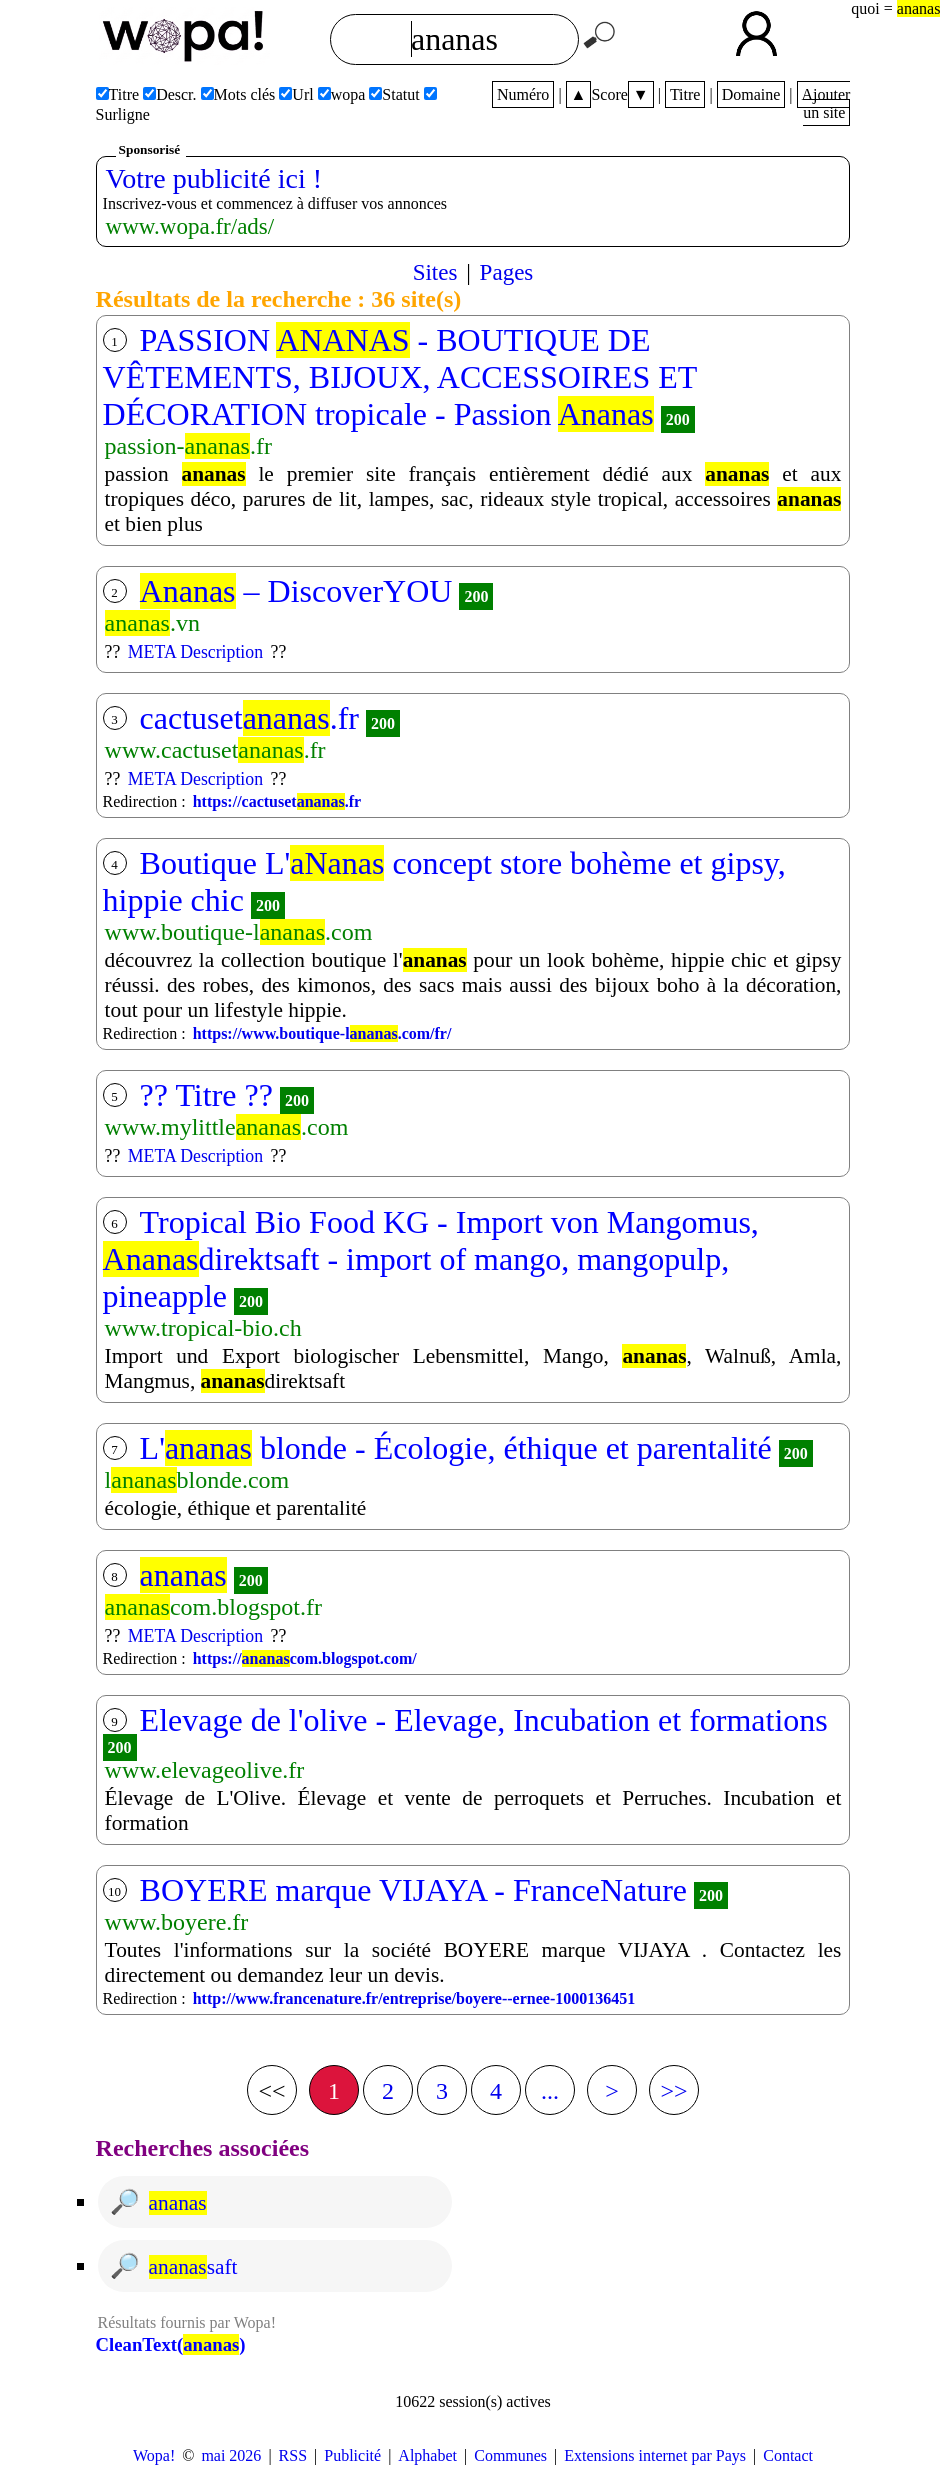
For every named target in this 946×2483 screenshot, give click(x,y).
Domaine (751, 94)
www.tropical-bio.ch (203, 1328)
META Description (195, 652)
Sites (435, 272)
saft (193, 2267)
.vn (152, 623)
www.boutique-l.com (239, 932)
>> (673, 2091)
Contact (788, 2455)
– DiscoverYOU (296, 591)
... (550, 2091)
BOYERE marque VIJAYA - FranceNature (413, 1890)
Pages (507, 272)
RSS (293, 2455)
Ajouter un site (826, 103)
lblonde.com (197, 1480)
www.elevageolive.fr (205, 1770)
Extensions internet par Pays (655, 2455)
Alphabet (427, 2455)
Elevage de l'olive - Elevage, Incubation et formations (484, 1720)
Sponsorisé (149, 149)
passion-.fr (188, 446)
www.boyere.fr (177, 1922)
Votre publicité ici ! (214, 178)
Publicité (352, 2455)
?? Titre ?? (206, 1095)
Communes (510, 2455)
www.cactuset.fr (215, 750)
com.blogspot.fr (213, 1607)
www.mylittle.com (227, 1127)
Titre (685, 94)
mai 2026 (231, 2455)
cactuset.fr (249, 718)
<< (271, 2091)
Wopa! (154, 2455)
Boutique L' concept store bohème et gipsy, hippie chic (444, 881)
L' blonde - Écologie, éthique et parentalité (456, 1448)
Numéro (523, 94)
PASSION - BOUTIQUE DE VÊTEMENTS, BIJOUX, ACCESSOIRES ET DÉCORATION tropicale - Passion (400, 377)
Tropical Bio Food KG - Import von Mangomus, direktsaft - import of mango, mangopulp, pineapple (431, 1259)
